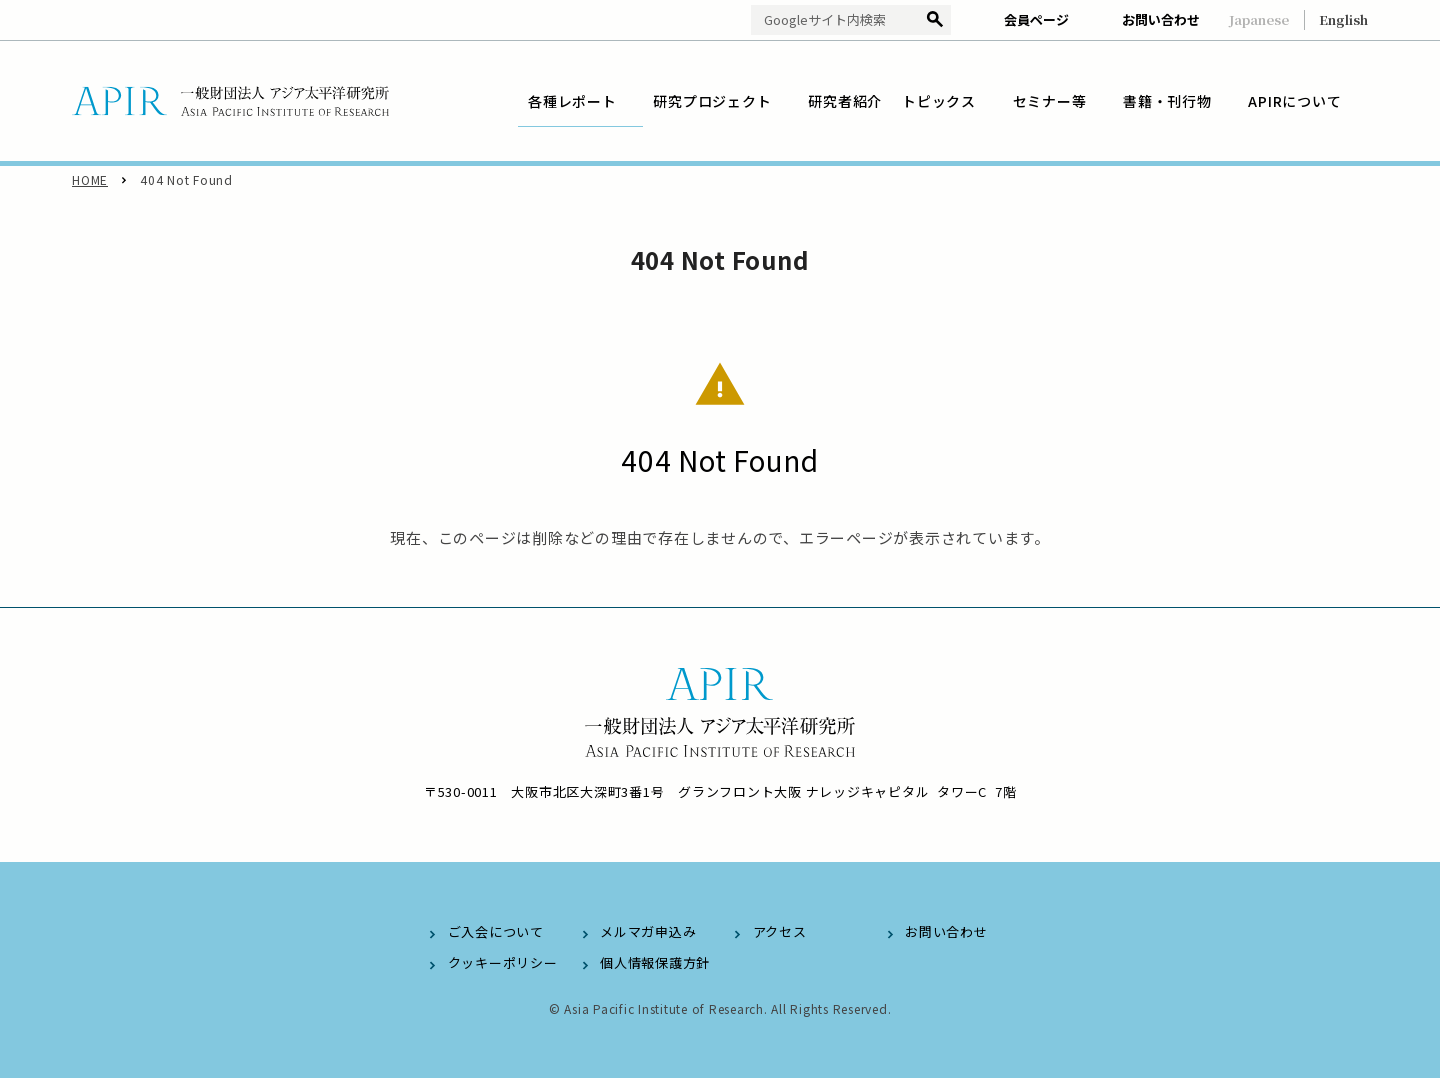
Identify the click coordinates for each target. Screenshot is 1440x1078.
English (1343, 19)
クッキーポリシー (503, 962)
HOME (90, 179)
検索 (935, 20)
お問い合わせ (1161, 19)
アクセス (780, 931)
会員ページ (1036, 19)
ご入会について (496, 931)
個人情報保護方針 (655, 962)
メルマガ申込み (648, 931)
